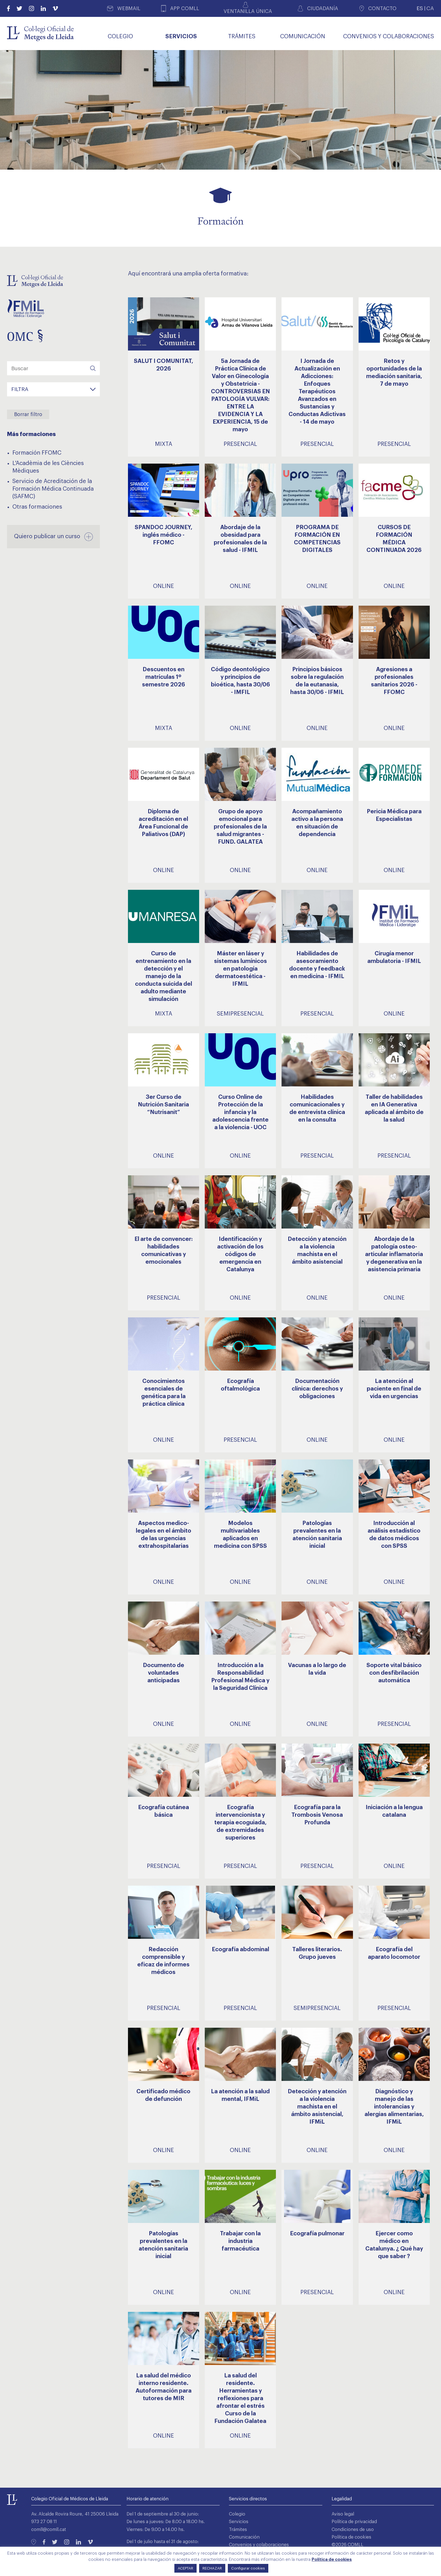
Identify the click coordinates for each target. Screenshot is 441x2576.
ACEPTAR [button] (185, 2568)
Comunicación (244, 2537)
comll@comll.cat (48, 2529)
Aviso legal (343, 2514)
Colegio (237, 2514)
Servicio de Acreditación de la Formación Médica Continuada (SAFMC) (53, 489)
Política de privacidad (354, 2521)
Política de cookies (351, 2537)
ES (420, 8)
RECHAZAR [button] (212, 2568)
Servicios (238, 2521)
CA (430, 8)
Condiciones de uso (353, 2529)
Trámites (238, 2529)
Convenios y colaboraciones (259, 2545)
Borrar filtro (28, 414)
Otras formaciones (37, 507)
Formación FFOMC (36, 453)
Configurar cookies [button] (248, 2568)
